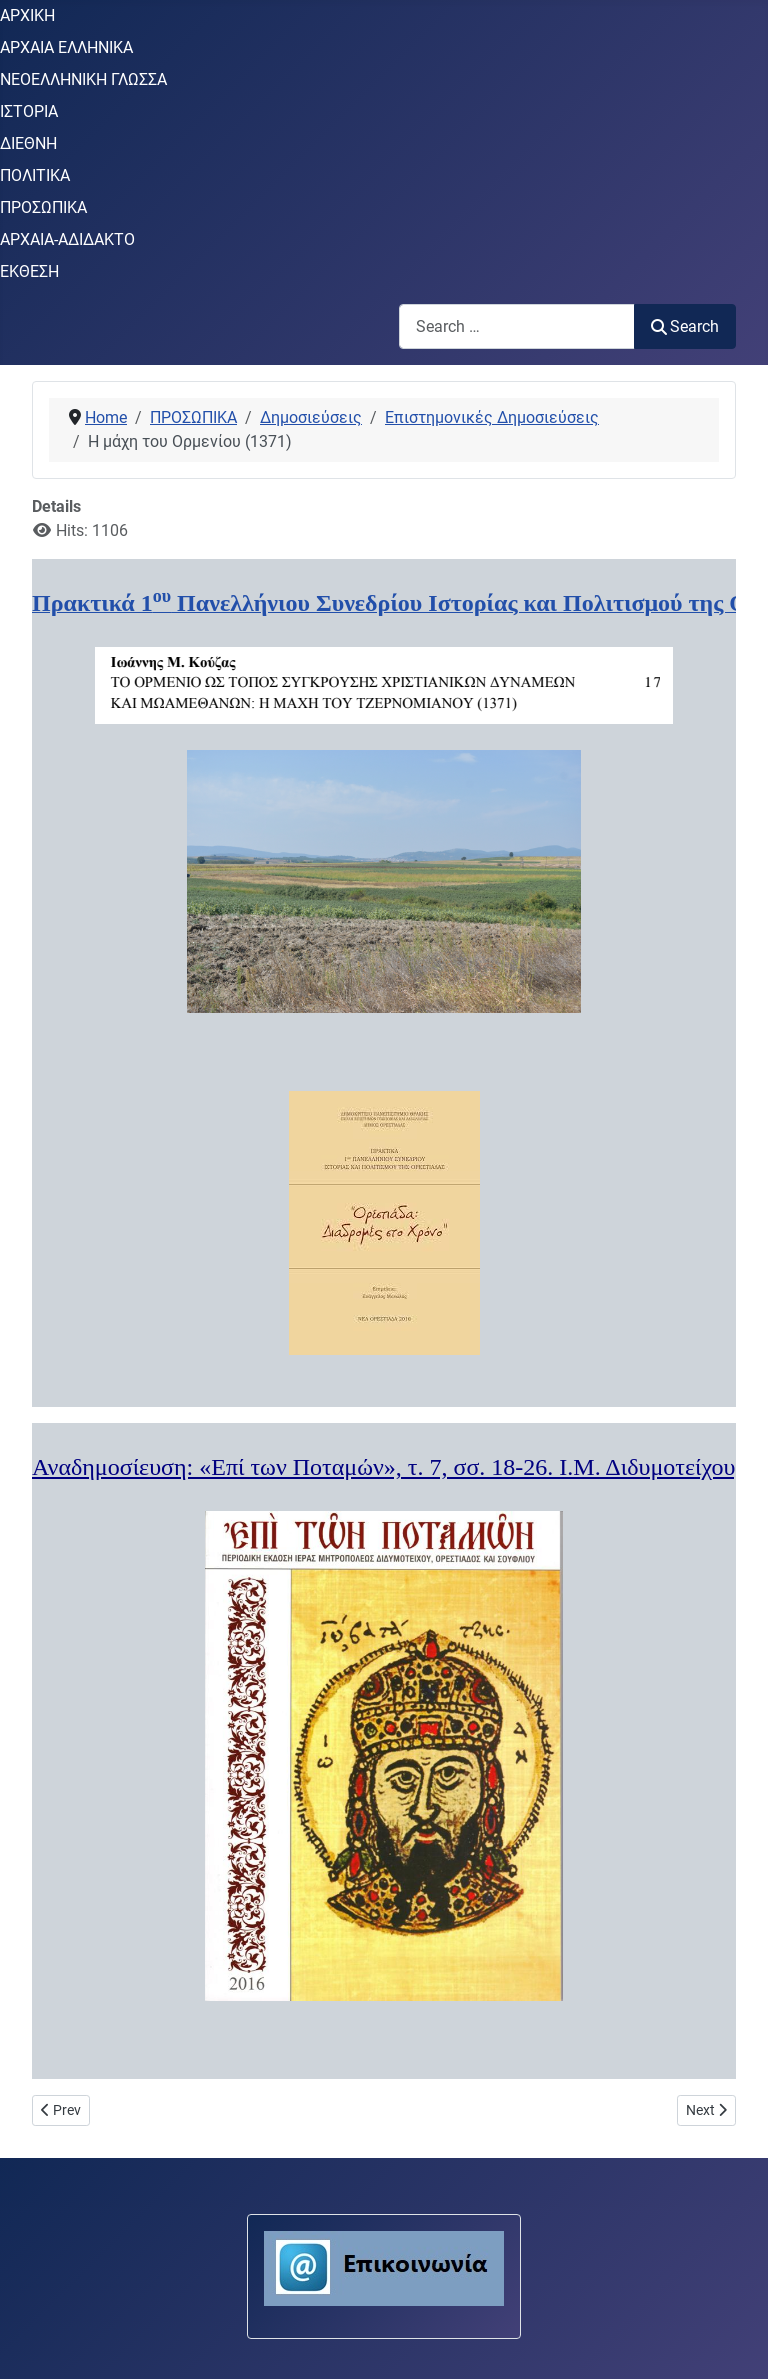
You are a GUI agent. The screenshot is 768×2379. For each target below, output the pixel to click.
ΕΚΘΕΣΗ (29, 271)
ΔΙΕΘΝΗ (28, 143)
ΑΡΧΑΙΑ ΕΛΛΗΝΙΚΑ (66, 47)
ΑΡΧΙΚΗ (27, 15)
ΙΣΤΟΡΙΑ (29, 111)
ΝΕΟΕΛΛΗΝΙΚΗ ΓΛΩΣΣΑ (83, 79)
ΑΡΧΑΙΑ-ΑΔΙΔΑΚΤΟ (67, 239)
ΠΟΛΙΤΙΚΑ (35, 175)
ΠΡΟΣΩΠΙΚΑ (43, 207)
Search (685, 326)
